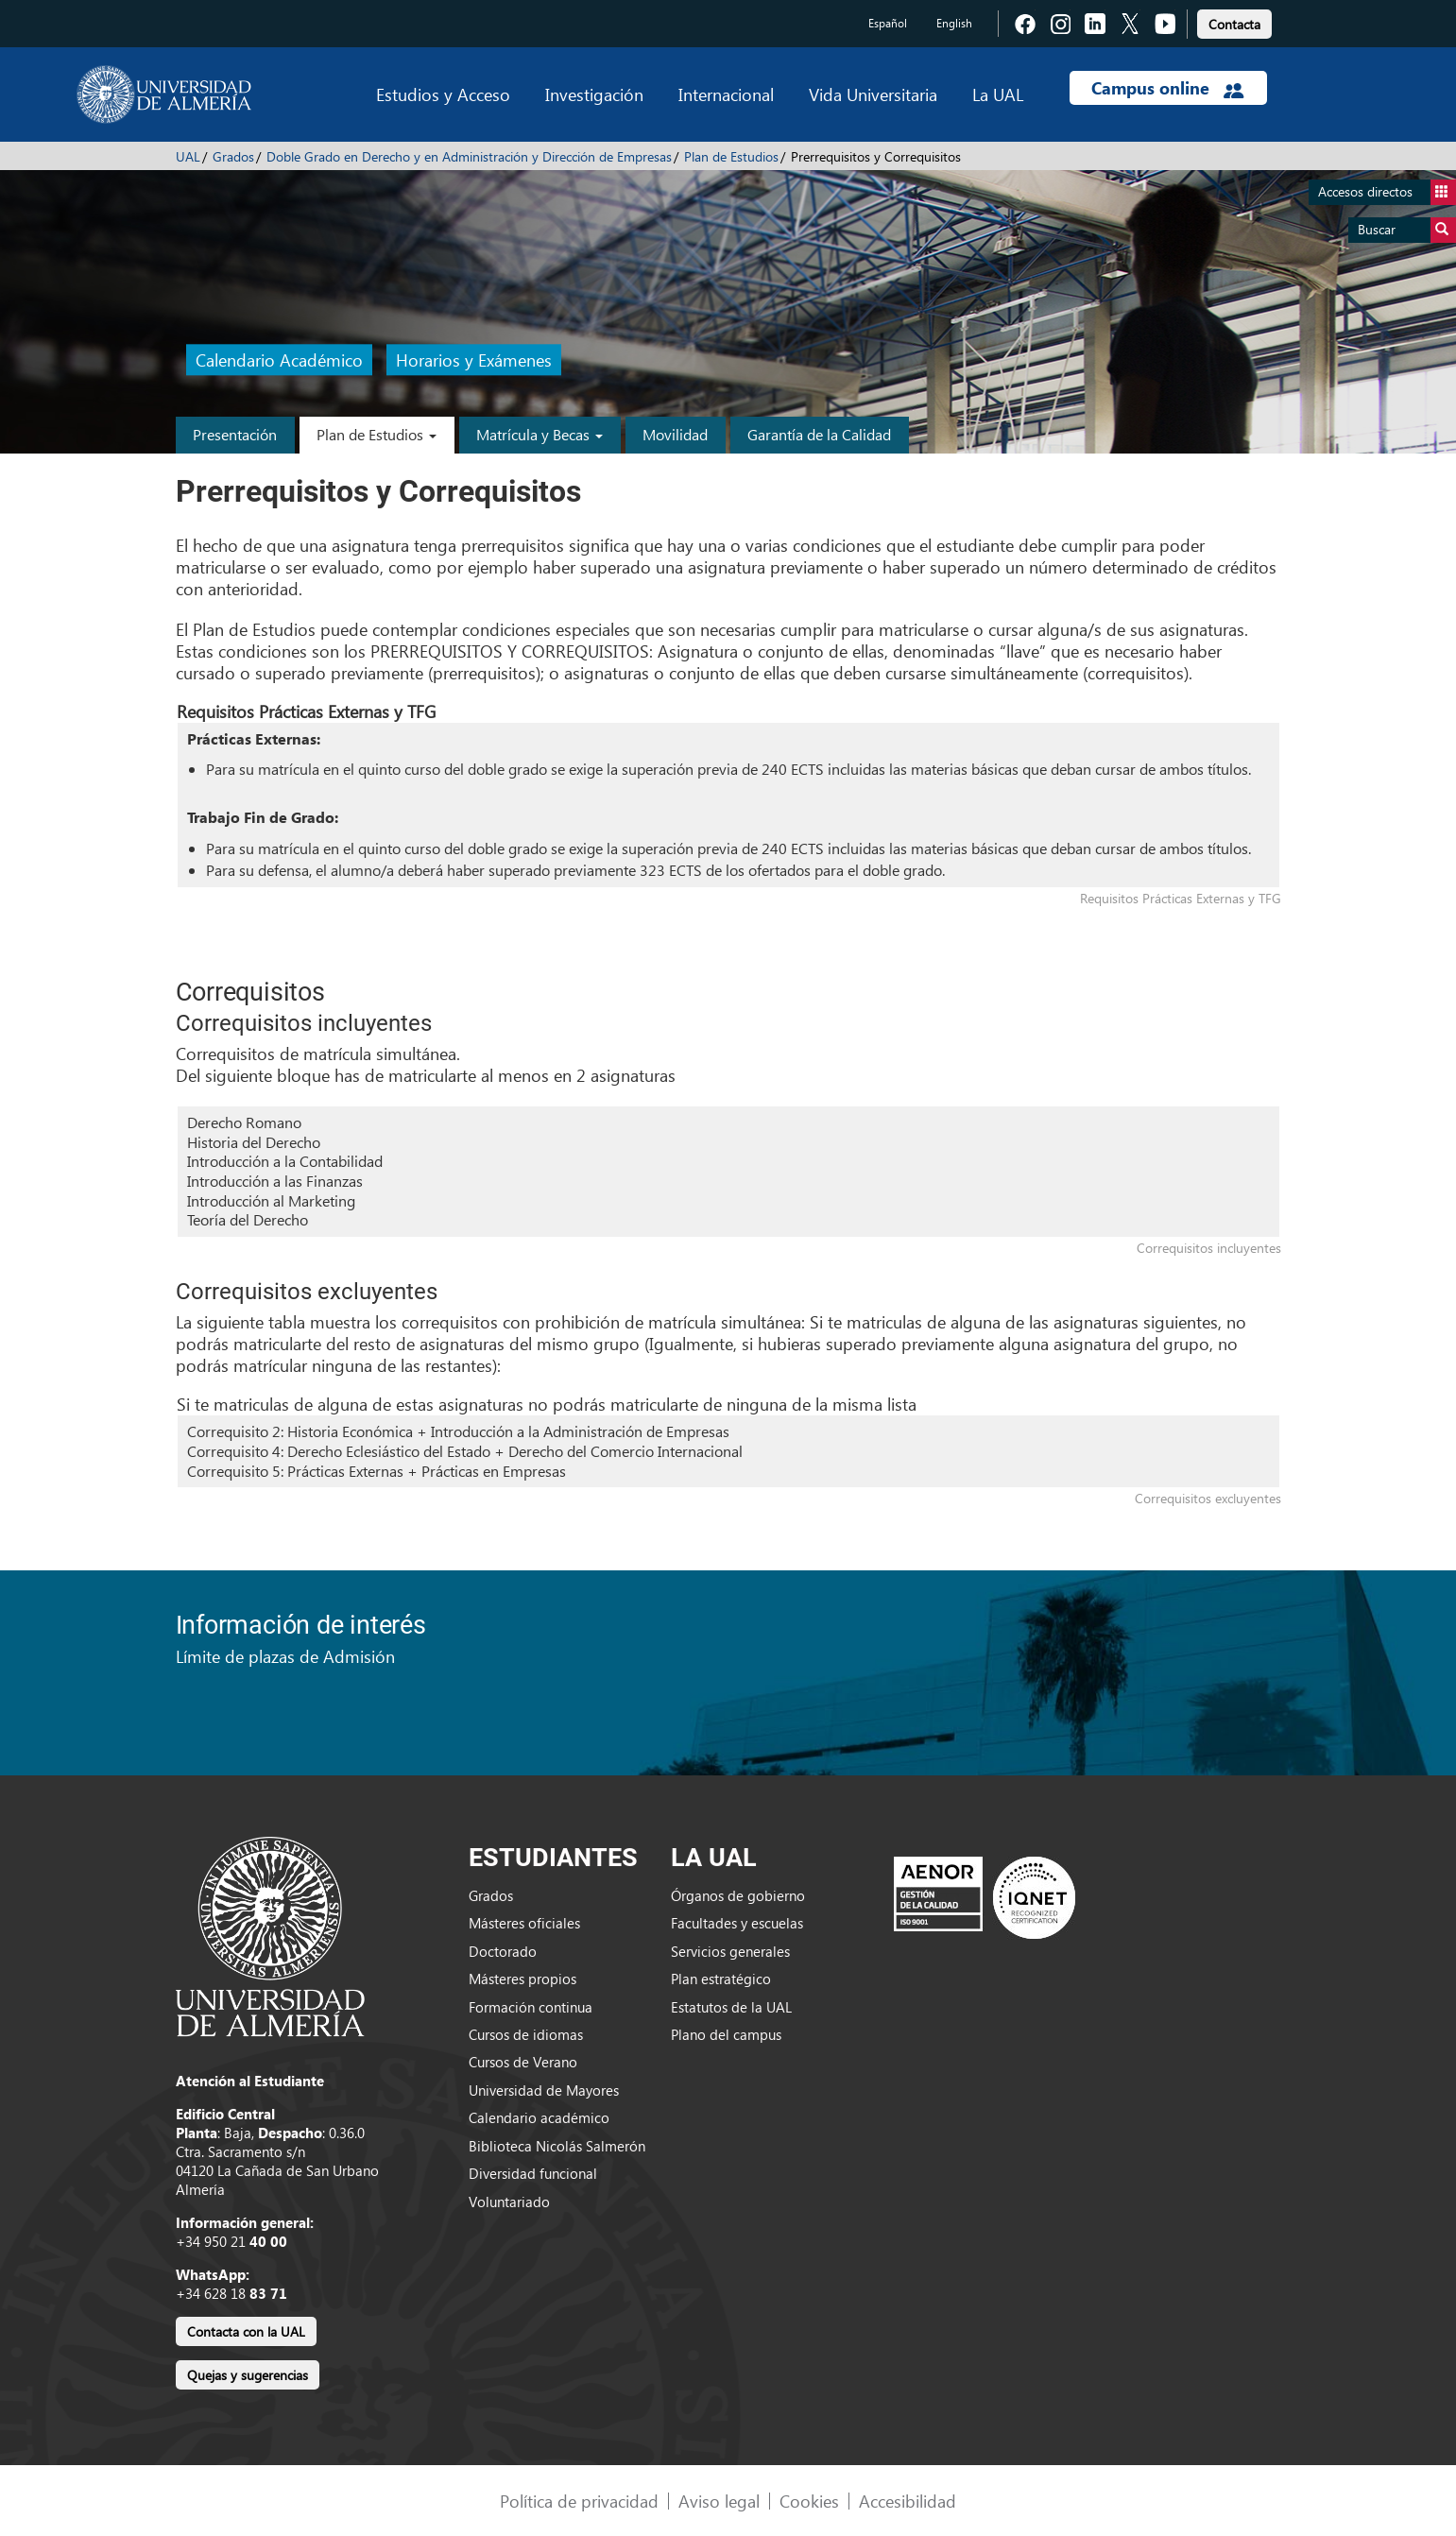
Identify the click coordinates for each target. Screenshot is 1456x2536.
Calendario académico (539, 2117)
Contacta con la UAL (246, 2331)
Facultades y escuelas (737, 1922)
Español (887, 23)
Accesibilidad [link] (907, 2500)
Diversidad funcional (533, 2173)
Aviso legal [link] (719, 2500)
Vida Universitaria (873, 94)
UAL (188, 156)
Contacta (1234, 24)
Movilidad (675, 434)
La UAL (997, 94)
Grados (233, 156)
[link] (1234, 21)
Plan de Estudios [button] (377, 434)
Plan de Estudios (731, 156)
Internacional (726, 94)
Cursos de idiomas (526, 2034)
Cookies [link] (809, 2500)
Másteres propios (522, 1978)
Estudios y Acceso (443, 94)
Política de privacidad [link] (579, 2500)
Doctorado (503, 1951)
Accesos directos (1387, 192)
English (954, 23)
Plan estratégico (721, 1978)
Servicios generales (730, 1951)
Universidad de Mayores (544, 2090)
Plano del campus (726, 2034)
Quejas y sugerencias (247, 2375)
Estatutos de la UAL (731, 2006)
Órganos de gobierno (738, 1895)
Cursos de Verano (523, 2061)
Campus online (1167, 88)
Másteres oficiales (524, 1922)
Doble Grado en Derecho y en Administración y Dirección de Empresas (469, 156)
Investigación (594, 94)
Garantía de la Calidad (819, 434)
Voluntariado (509, 2201)
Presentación (235, 434)
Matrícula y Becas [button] (539, 434)
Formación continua (530, 2006)
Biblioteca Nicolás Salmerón (557, 2145)
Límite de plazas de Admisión (285, 1656)
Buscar (1407, 230)
